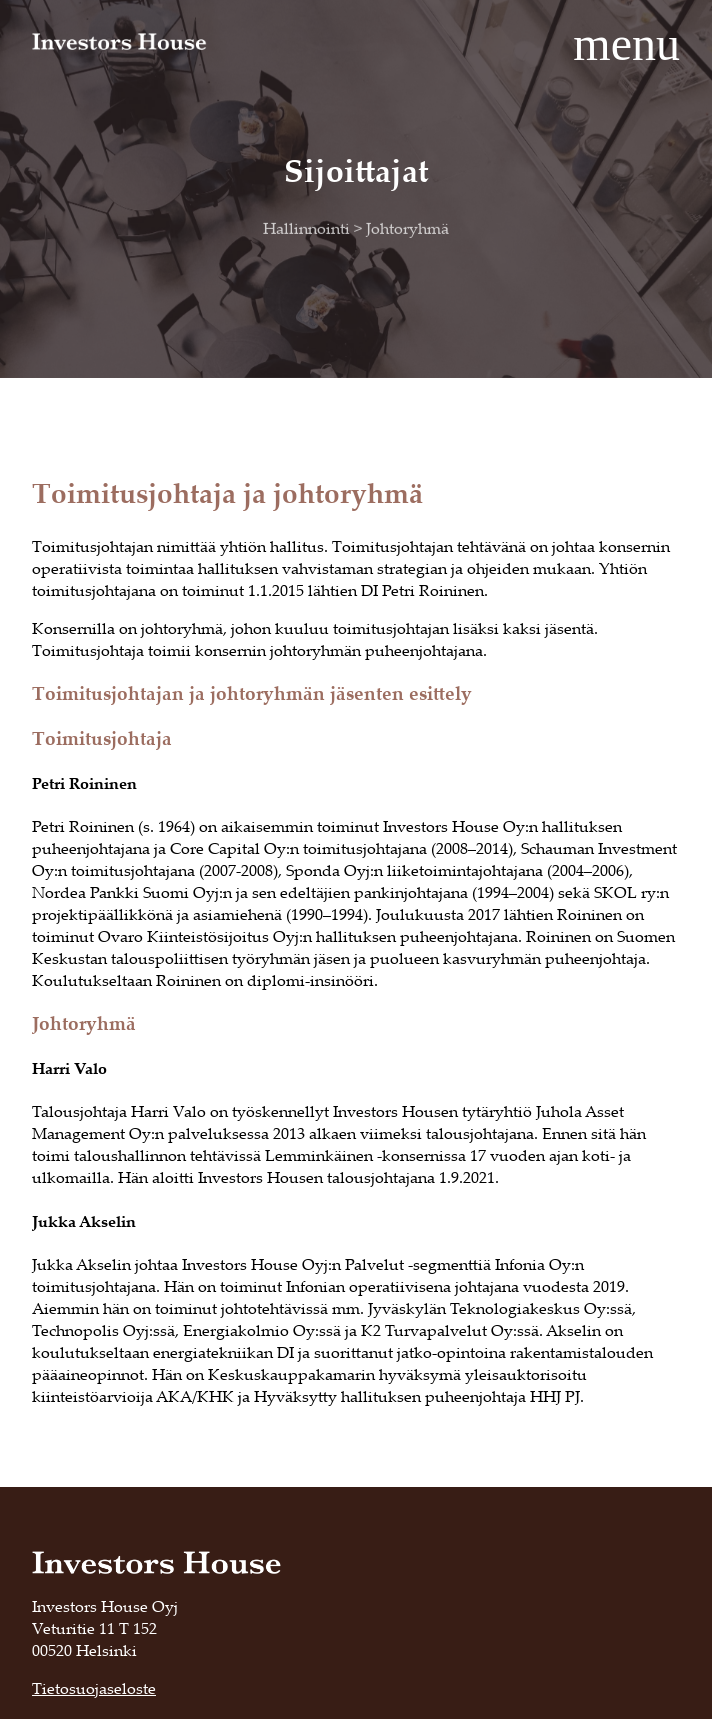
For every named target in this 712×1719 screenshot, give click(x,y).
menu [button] (626, 43)
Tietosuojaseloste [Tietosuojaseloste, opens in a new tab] (94, 1688)
